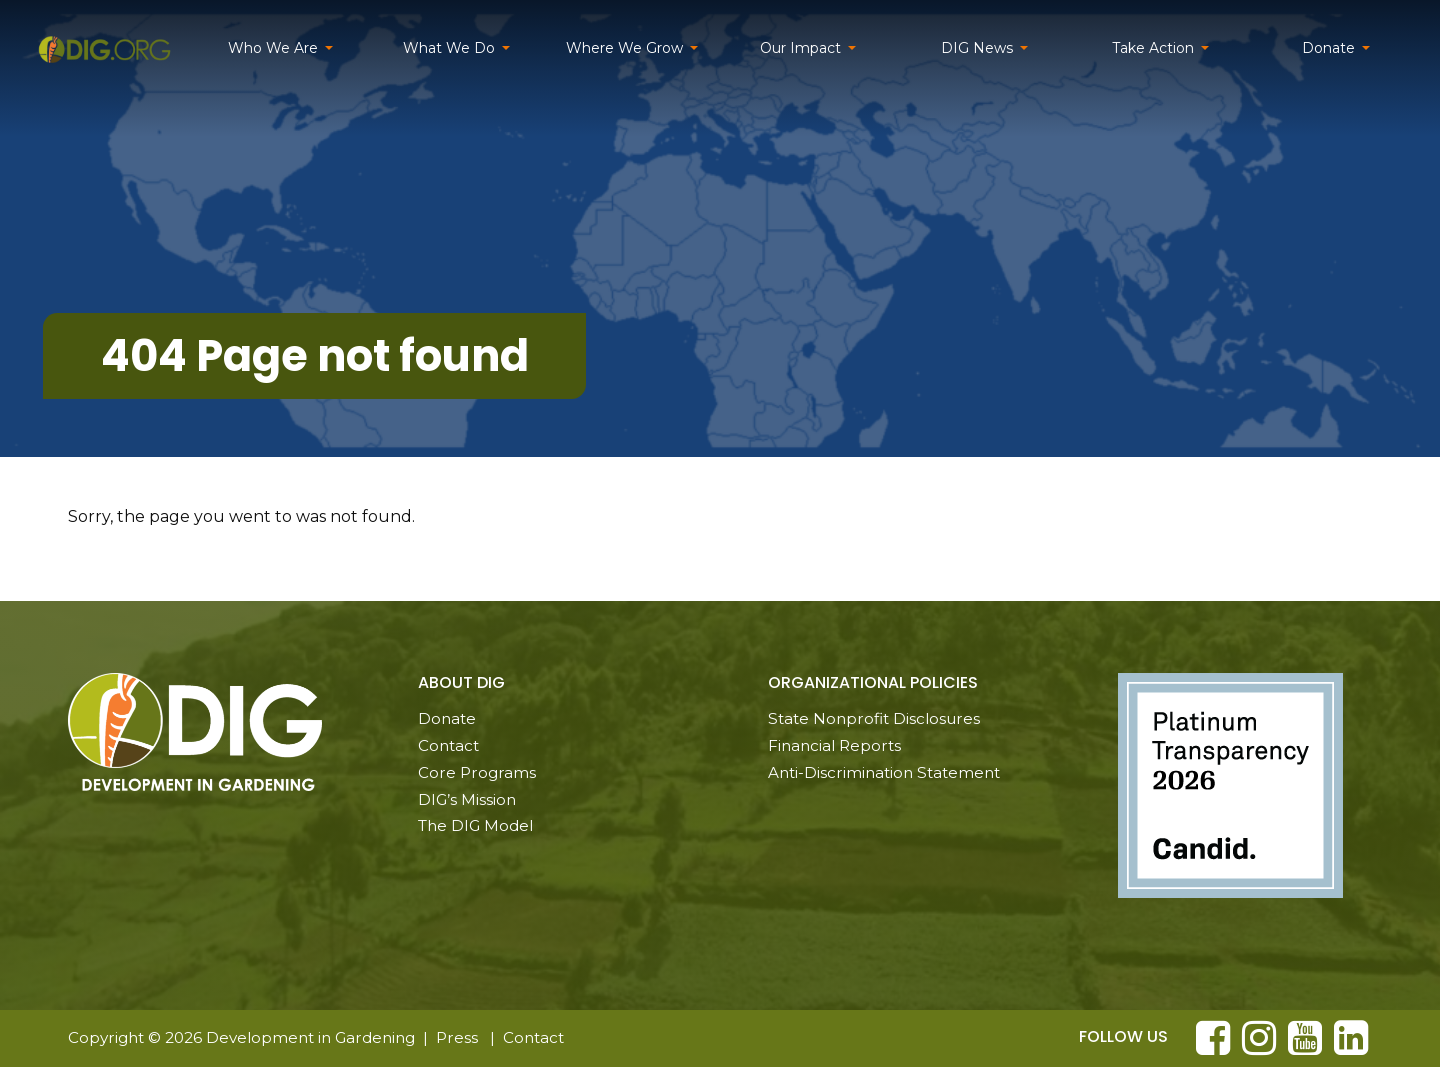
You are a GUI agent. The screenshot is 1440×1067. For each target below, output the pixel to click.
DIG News (977, 48)
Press (457, 1037)
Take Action (1153, 48)
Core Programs (477, 772)
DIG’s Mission (467, 799)
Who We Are (273, 48)
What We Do (449, 48)
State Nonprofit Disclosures (874, 718)
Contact (448, 745)
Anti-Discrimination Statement (884, 772)
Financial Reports (834, 745)
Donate (1328, 48)
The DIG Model (475, 825)
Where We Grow (624, 48)
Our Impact (800, 48)
